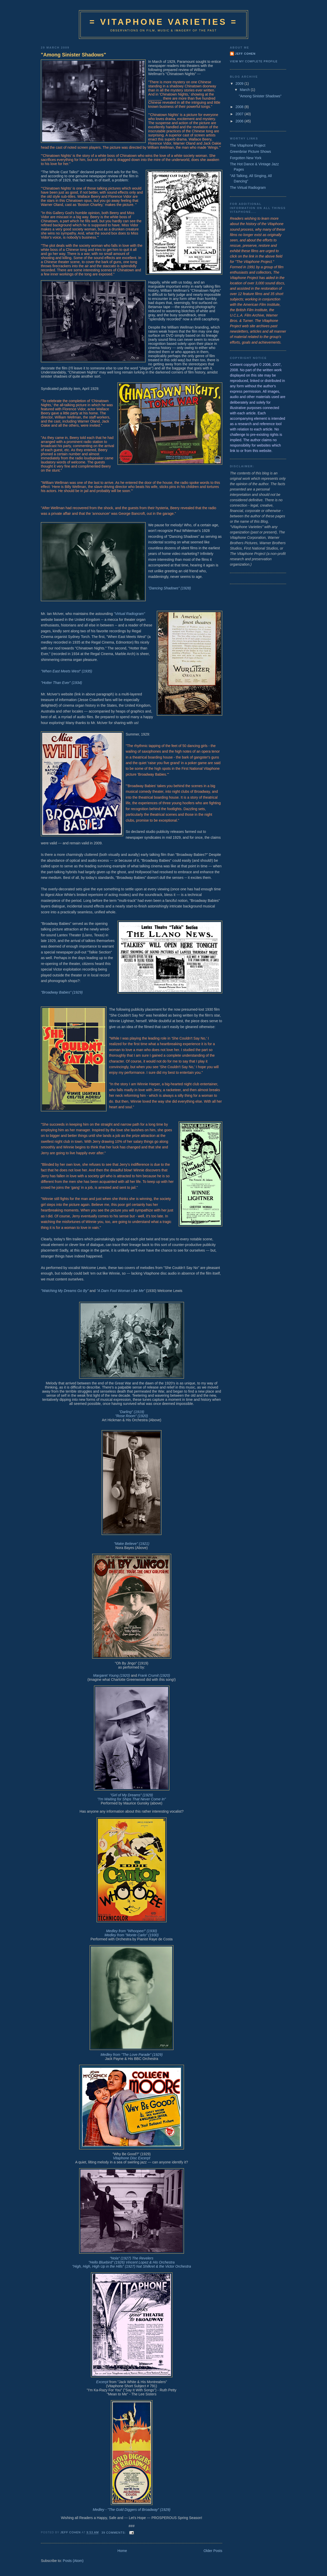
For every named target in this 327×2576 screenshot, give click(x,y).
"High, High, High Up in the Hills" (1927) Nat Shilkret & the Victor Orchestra (131, 2266)
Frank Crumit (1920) (154, 1675)
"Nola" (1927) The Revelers (132, 2258)
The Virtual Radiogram (248, 187)
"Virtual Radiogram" (129, 614)
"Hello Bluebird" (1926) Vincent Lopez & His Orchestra (131, 2262)
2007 (240, 114)
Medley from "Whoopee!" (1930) (131, 1931)
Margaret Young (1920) (111, 1675)
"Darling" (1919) (131, 1412)
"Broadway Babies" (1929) (62, 992)
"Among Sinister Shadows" (73, 54)
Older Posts (213, 2551)
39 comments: (114, 2532)
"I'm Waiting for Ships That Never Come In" (131, 1799)
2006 (240, 121)
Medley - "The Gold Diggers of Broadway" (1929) (131, 2510)
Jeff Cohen (245, 53)
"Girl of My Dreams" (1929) (131, 1795)
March (245, 90)
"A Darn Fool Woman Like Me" (121, 1291)
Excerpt (102, 2382)
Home (122, 2551)
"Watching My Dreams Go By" (65, 1291)
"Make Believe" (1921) (131, 1544)
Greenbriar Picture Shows (250, 151)
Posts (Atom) (73, 2561)
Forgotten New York (245, 158)
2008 (240, 107)
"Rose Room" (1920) (131, 1416)
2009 (240, 83)
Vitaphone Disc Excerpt (131, 2158)
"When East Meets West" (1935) (66, 671)
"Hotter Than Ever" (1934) (61, 683)
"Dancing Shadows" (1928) (169, 588)
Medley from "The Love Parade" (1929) (131, 2055)
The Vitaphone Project (247, 145)
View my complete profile (254, 61)
